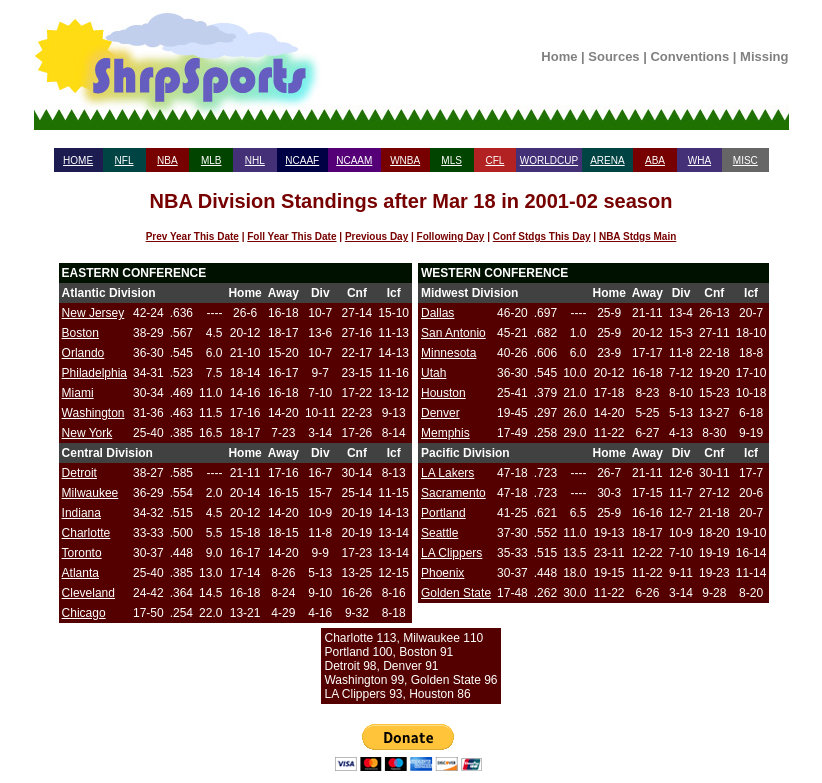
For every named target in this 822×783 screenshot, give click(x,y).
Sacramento (453, 493)
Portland (443, 513)
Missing (764, 56)
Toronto (82, 553)
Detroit (79, 473)
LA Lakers (447, 473)
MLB (211, 160)
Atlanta (80, 573)
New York (87, 433)
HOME (78, 160)
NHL (255, 160)
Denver (440, 413)
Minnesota (448, 353)
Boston (80, 333)
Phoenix (442, 573)
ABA (655, 160)
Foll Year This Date (291, 236)
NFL (124, 160)
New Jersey (93, 313)
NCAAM (354, 160)
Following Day (451, 236)
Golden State (456, 593)
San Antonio (453, 333)
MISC (745, 160)
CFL (494, 160)
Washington (93, 413)
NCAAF (302, 160)
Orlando (83, 353)
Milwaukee (90, 493)
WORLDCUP (549, 160)
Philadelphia (94, 373)
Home (559, 56)
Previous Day (376, 236)
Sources (613, 56)
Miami (78, 393)
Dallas (437, 313)
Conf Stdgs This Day (542, 236)
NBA (167, 160)
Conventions (689, 56)
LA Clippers (451, 553)
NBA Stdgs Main (637, 236)
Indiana (81, 513)
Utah (433, 373)
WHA (699, 160)
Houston (443, 393)
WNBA (405, 160)
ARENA (607, 160)
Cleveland (88, 593)
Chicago (84, 613)
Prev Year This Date (192, 236)
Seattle (439, 533)
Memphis (445, 433)
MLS (451, 160)
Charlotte (86, 533)
